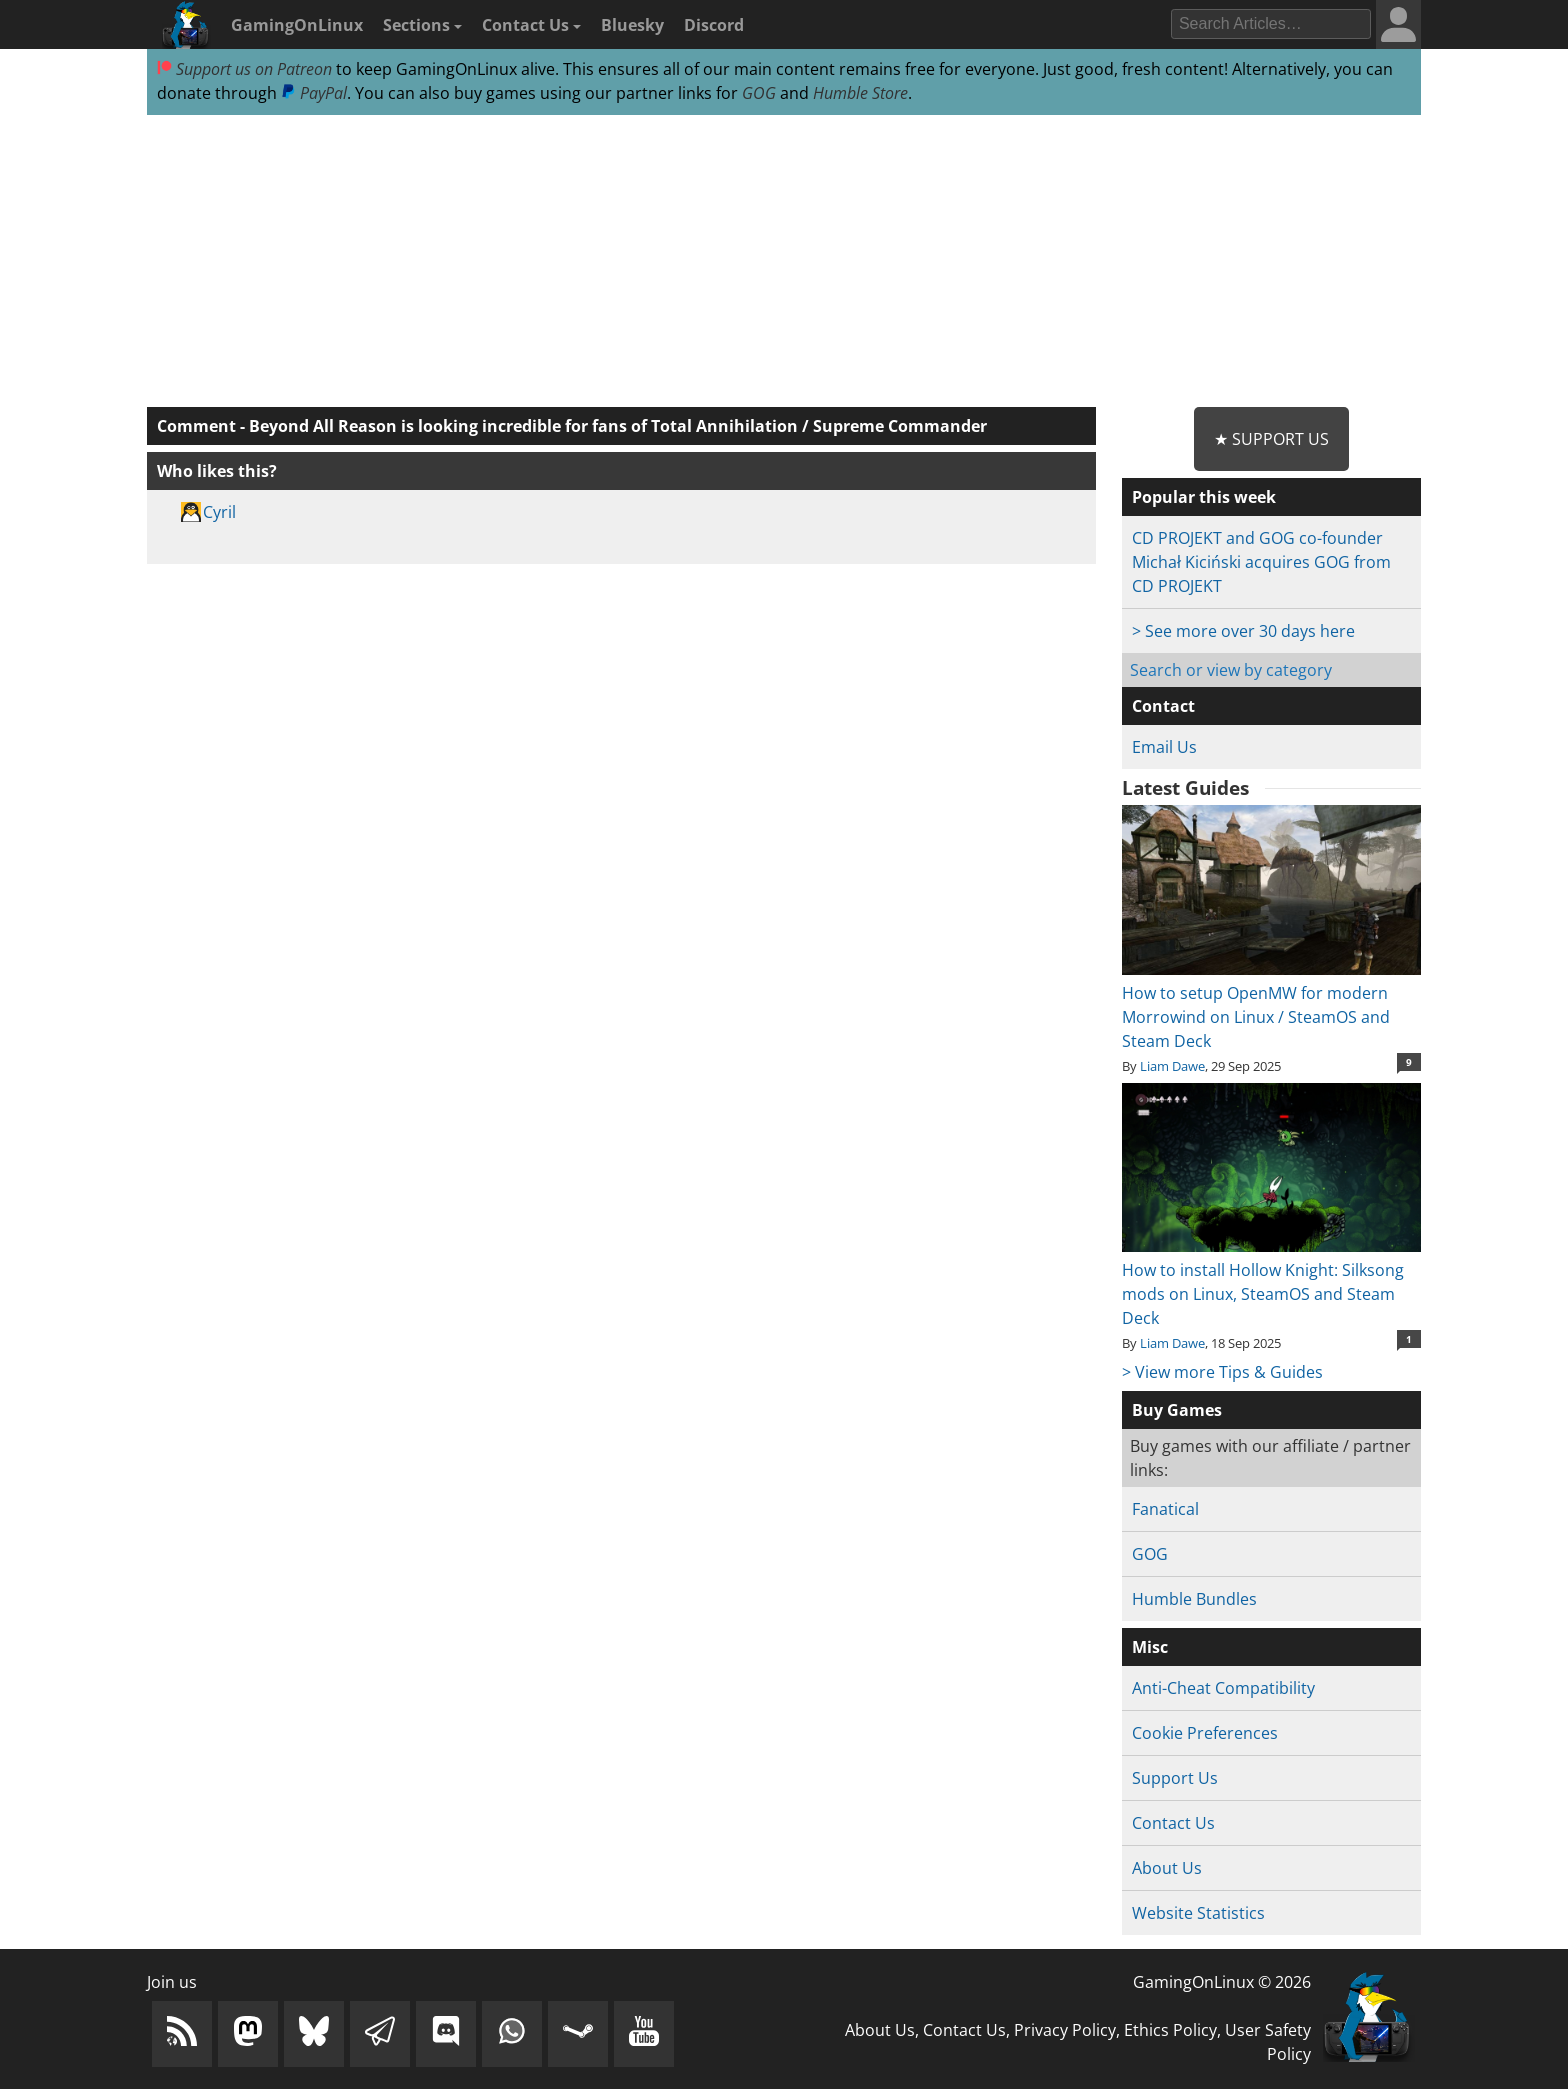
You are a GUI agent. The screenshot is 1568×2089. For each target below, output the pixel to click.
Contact (1163, 706)
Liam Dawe (1172, 1066)
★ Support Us (1271, 439)
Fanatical (1165, 1509)
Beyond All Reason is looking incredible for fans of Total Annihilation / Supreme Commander (618, 426)
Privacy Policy (1065, 2030)
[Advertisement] (784, 262)
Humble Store (860, 93)
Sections (422, 25)
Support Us (1175, 1778)
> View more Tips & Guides (1222, 1372)
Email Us (1164, 747)
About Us (1167, 1868)
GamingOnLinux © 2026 (1222, 1982)
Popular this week (1204, 497)
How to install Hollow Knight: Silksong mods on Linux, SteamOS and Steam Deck (1271, 1282)
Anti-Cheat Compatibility (1223, 1688)
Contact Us (531, 25)
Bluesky (632, 25)
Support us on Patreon (244, 69)
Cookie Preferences (1205, 1733)
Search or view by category (1231, 670)
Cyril (219, 512)
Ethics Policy (1170, 2030)
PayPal (314, 93)
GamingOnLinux (297, 25)
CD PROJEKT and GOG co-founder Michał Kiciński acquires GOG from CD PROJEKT (1261, 562)
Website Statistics (1198, 1913)
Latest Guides (1185, 788)
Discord (714, 25)
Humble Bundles (1194, 1599)
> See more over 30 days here (1243, 631)
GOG (759, 93)
